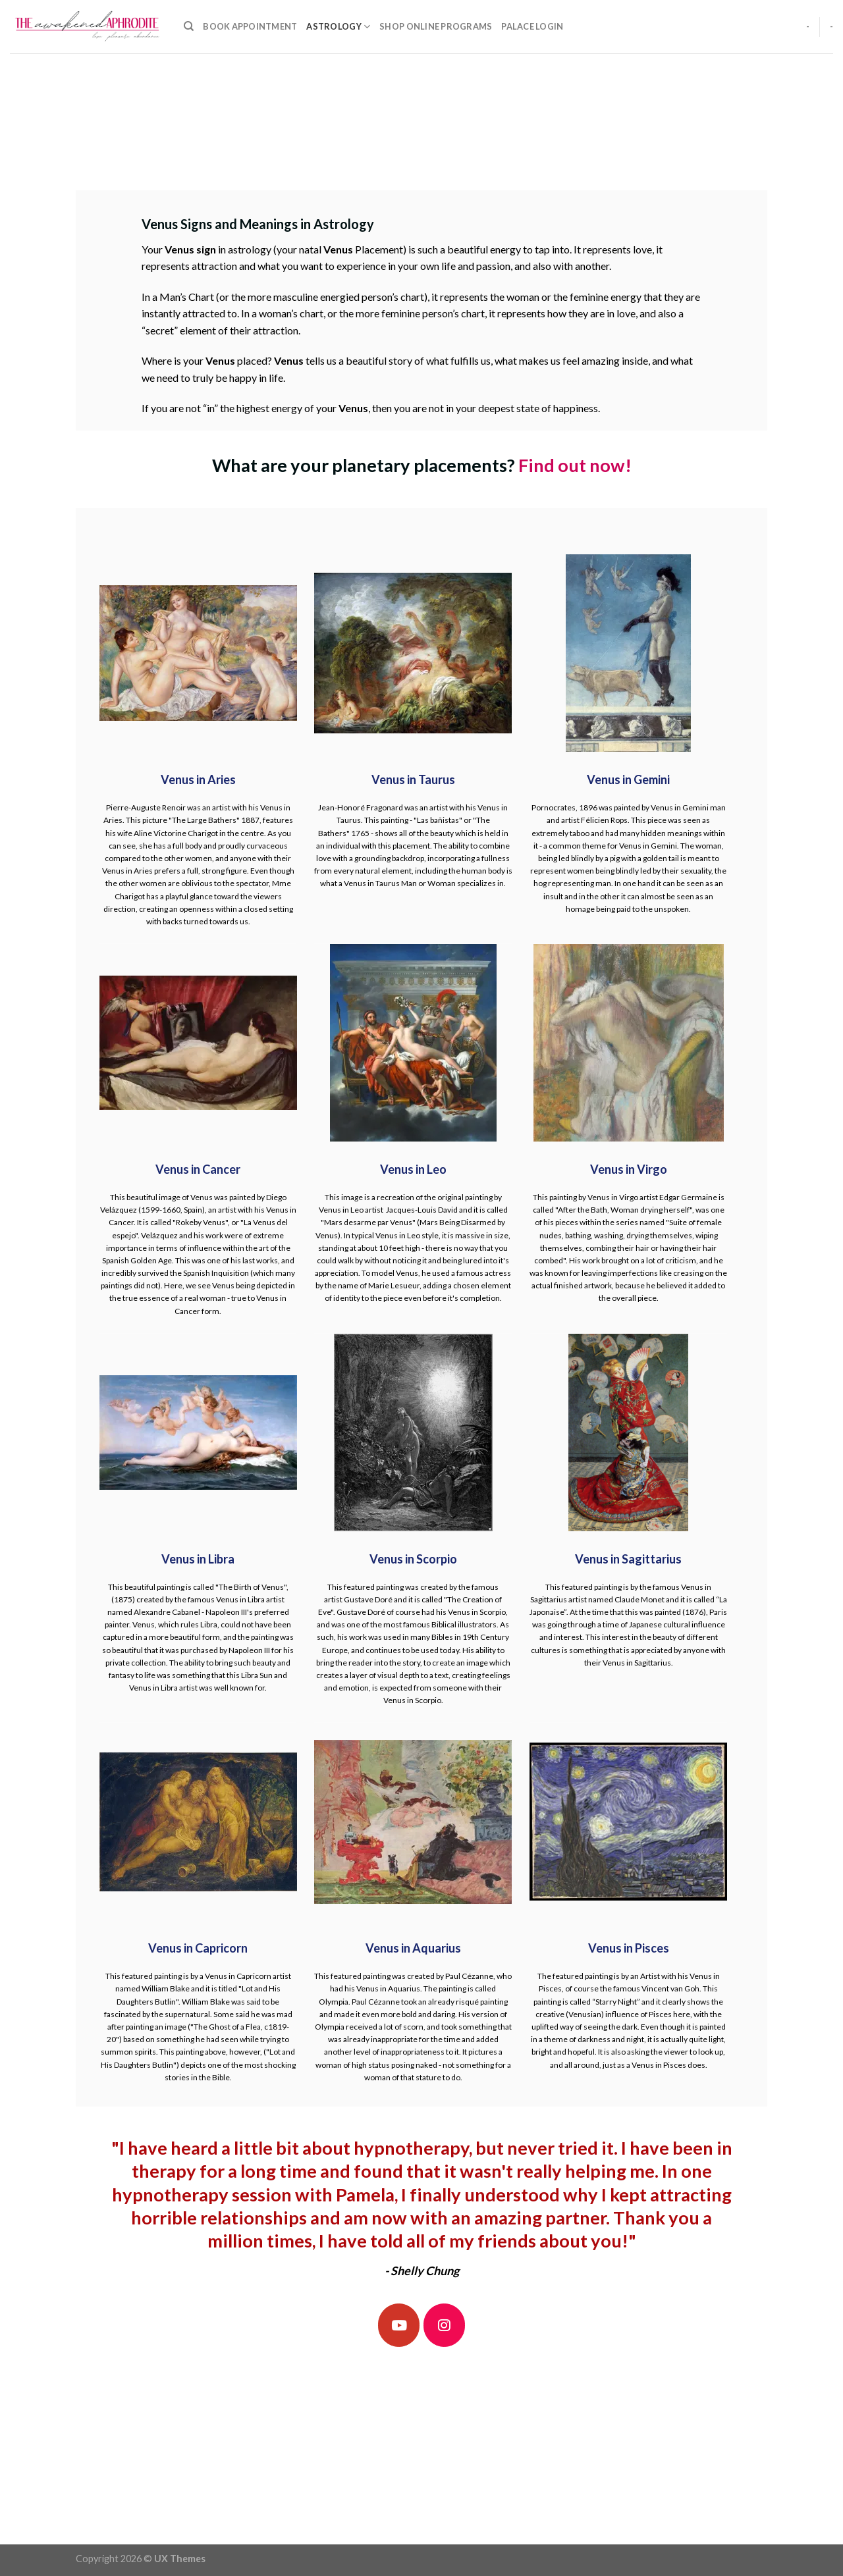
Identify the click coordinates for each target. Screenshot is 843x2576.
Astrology (338, 26)
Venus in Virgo (628, 1169)
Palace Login (532, 26)
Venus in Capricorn (198, 1948)
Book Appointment (250, 26)
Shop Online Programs (435, 26)
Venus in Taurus (413, 779)
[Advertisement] (421, 142)
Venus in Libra (197, 1559)
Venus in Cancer (197, 1169)
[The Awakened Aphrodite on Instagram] (444, 2325)
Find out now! (575, 465)
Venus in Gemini (628, 779)
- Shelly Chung (422, 2270)
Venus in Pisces (628, 1948)
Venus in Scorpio (413, 1559)
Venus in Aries (198, 779)
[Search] (189, 26)
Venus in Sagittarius (628, 1559)
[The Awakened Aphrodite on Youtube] (399, 2325)
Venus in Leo (413, 1169)
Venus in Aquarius (413, 1948)
